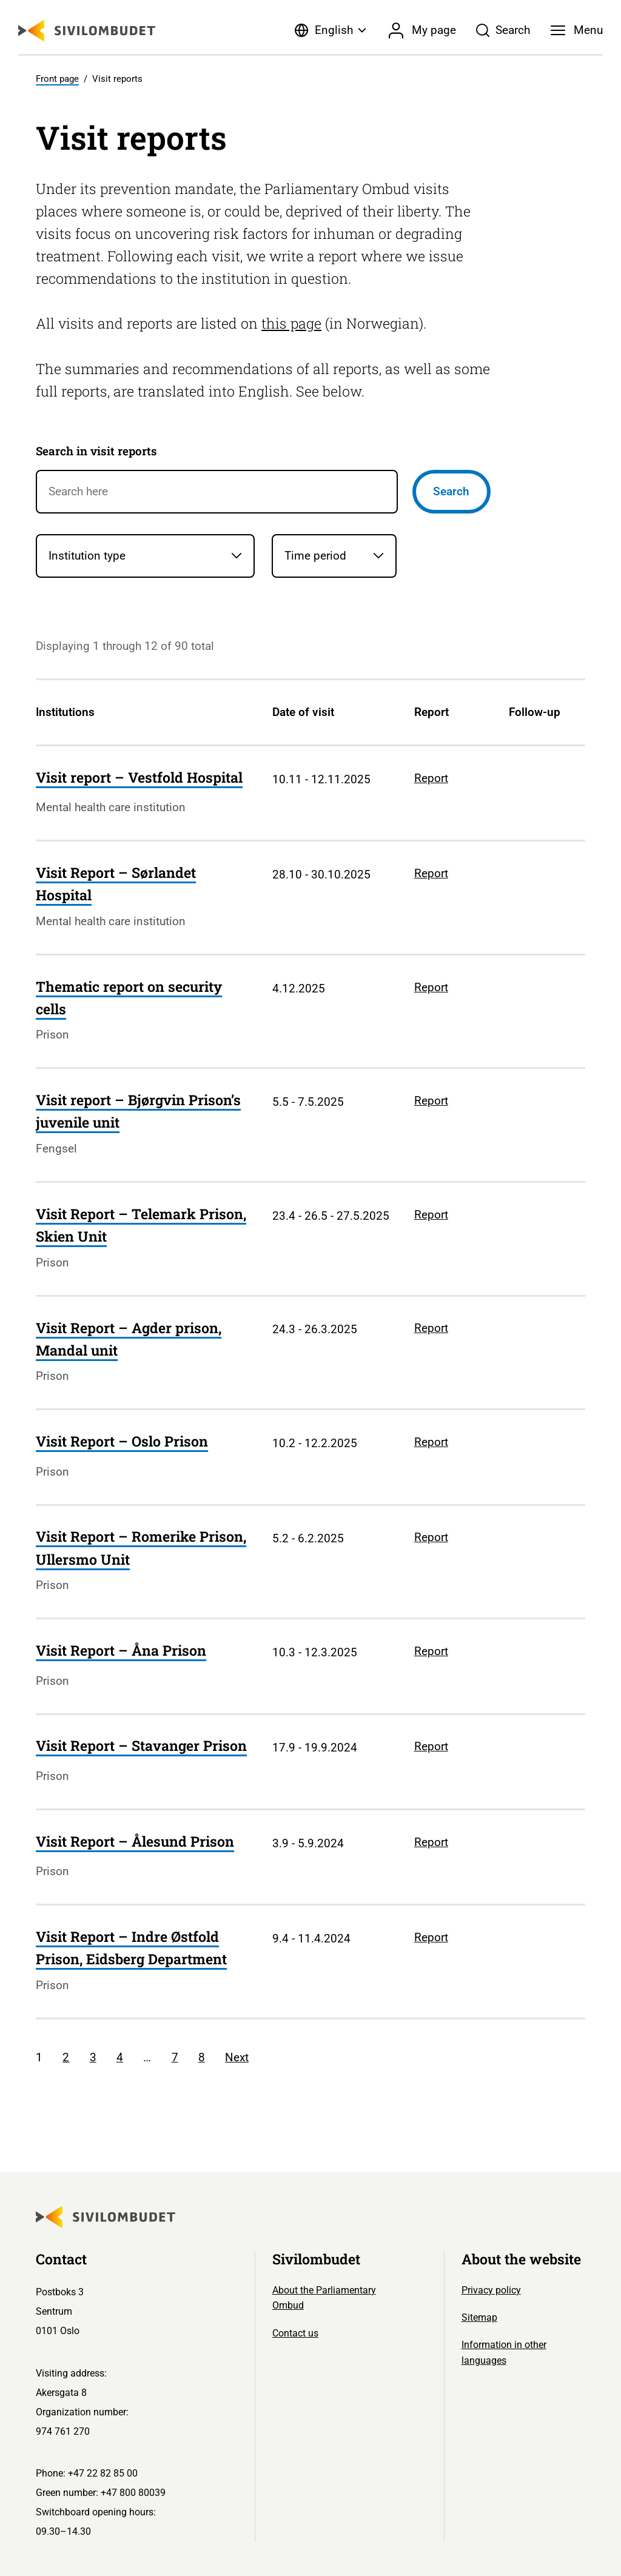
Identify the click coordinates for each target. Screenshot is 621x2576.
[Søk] (503, 30)
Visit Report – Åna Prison (121, 1650)
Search (451, 491)
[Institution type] (145, 556)
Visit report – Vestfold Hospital (139, 777)
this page (291, 323)
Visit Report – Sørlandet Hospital (116, 883)
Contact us (295, 2333)
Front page (57, 78)
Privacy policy (491, 2290)
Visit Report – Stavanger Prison (141, 1745)
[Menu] (577, 30)
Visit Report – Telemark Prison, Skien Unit (141, 1225)
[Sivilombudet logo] (86, 30)
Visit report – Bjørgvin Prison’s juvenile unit (138, 1111)
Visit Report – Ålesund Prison (135, 1841)
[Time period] (334, 556)
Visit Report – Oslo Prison (122, 1441)
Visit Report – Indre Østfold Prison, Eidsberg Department (131, 1947)
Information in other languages (504, 2352)
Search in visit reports (96, 450)
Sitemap (479, 2317)
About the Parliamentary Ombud (324, 2298)
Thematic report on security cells (129, 997)
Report (431, 778)
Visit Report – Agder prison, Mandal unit (128, 1339)
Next (237, 2057)
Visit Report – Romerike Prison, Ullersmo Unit (141, 1547)
